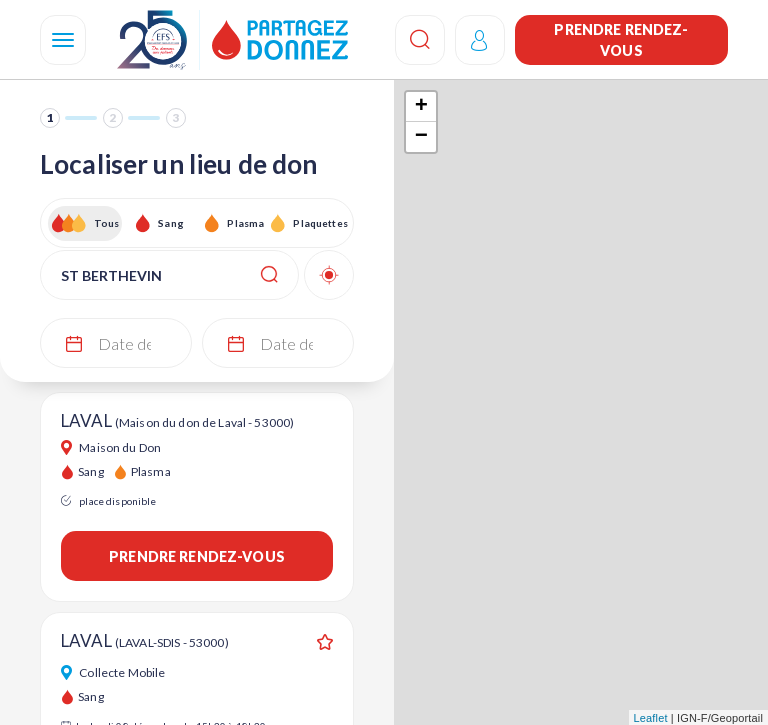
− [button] (421, 137)
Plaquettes (319, 223)
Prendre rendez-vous (621, 40)
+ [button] (421, 107)
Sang (171, 223)
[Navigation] (63, 40)
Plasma (245, 223)
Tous (107, 223)
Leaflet (651, 718)
